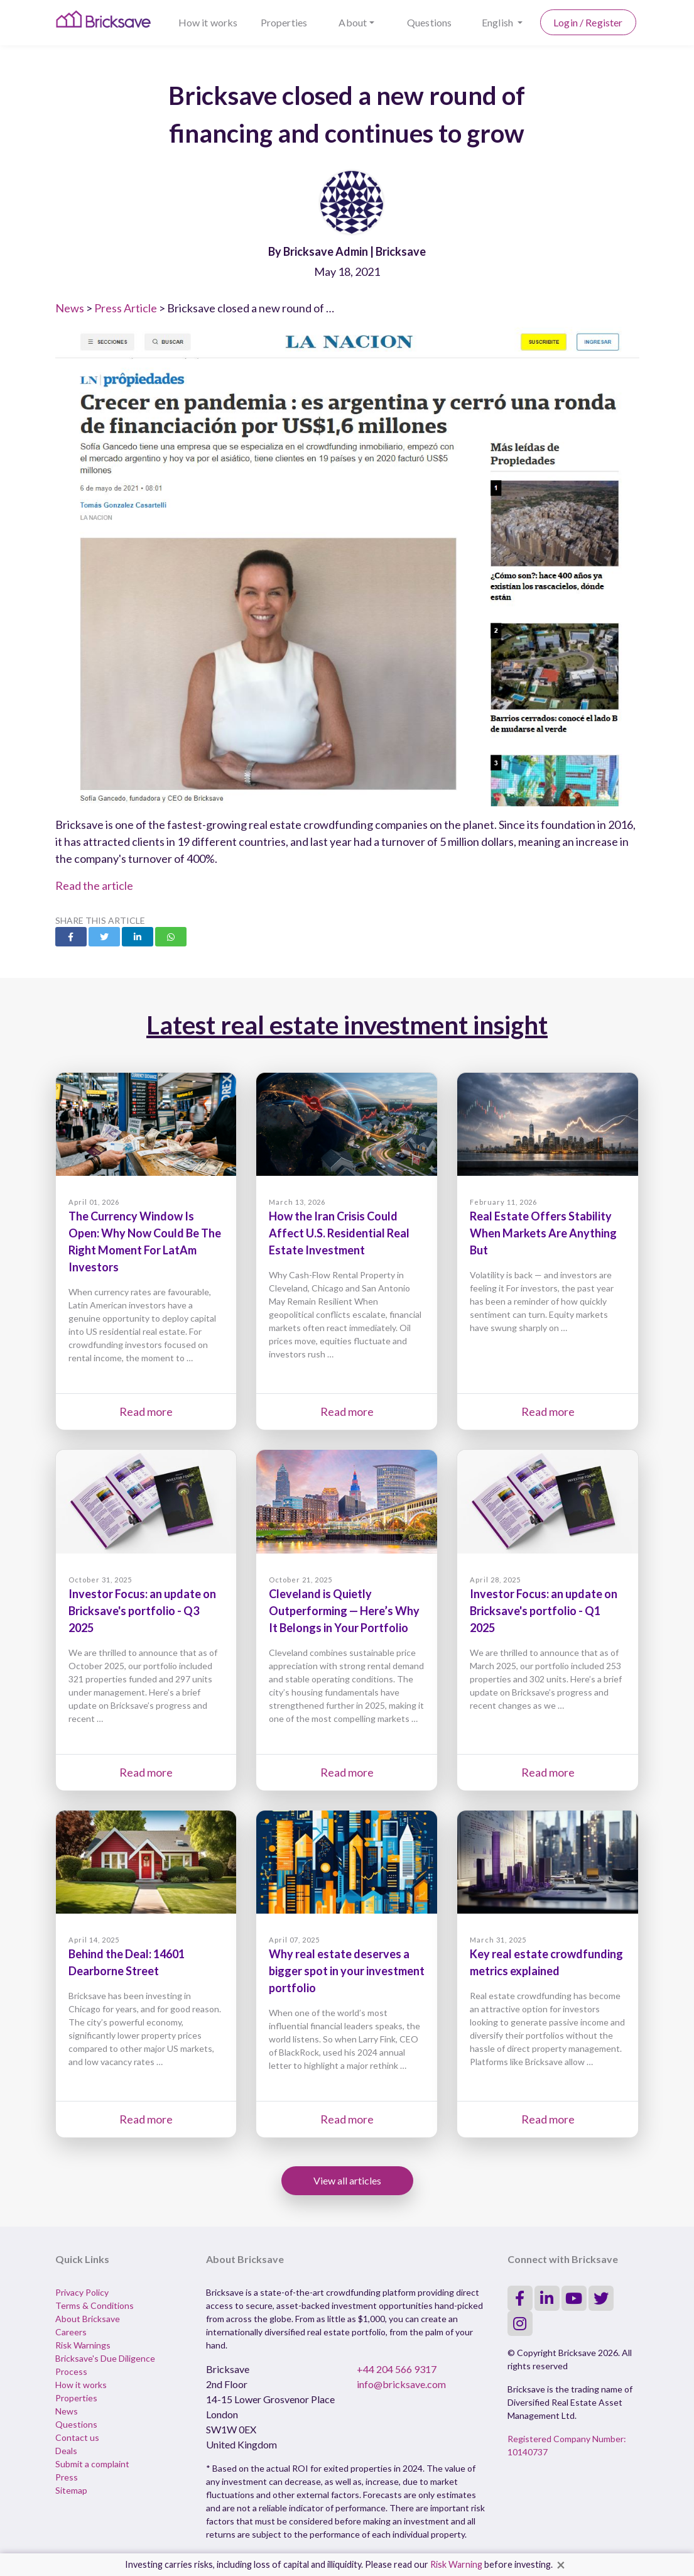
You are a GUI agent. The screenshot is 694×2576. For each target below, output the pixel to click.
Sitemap (71, 2490)
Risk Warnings (83, 2345)
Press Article (125, 308)
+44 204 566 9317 (396, 2369)
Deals (66, 2450)
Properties (284, 22)
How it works (208, 22)
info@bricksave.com (401, 2384)
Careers (71, 2332)
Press (66, 2477)
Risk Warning (456, 2564)
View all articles (347, 2180)
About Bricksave (87, 2318)
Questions (429, 22)
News (69, 308)
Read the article (94, 885)
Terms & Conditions (94, 2305)
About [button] (353, 22)
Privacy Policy (82, 2292)
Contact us (77, 2437)
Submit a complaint (92, 2463)
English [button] (498, 22)
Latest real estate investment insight (347, 1025)
